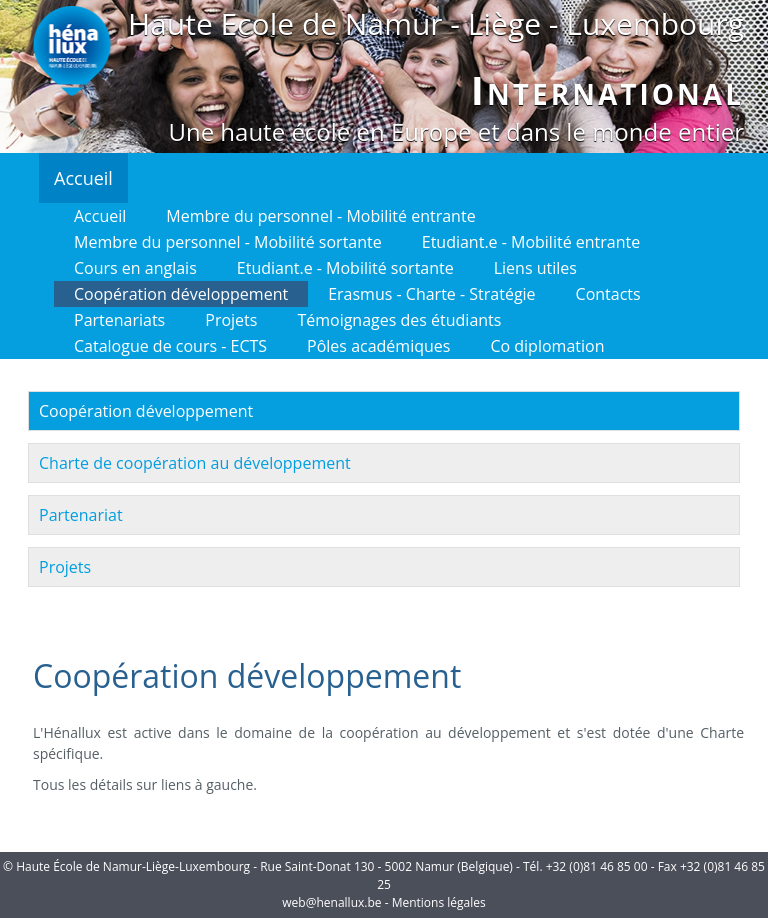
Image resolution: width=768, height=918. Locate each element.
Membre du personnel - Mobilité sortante (228, 242)
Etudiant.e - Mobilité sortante (345, 268)
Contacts (608, 294)
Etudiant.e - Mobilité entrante (531, 242)
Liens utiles (535, 268)
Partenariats (119, 320)
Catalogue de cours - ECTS (170, 346)
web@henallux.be (331, 902)
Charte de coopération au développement (195, 463)
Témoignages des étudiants (399, 320)
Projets (231, 320)
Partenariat (81, 515)
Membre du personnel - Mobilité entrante (320, 216)
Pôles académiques (378, 346)
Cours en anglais (135, 268)
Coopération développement (181, 294)
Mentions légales (439, 902)
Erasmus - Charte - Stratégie (431, 294)
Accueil (83, 178)
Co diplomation (547, 346)
